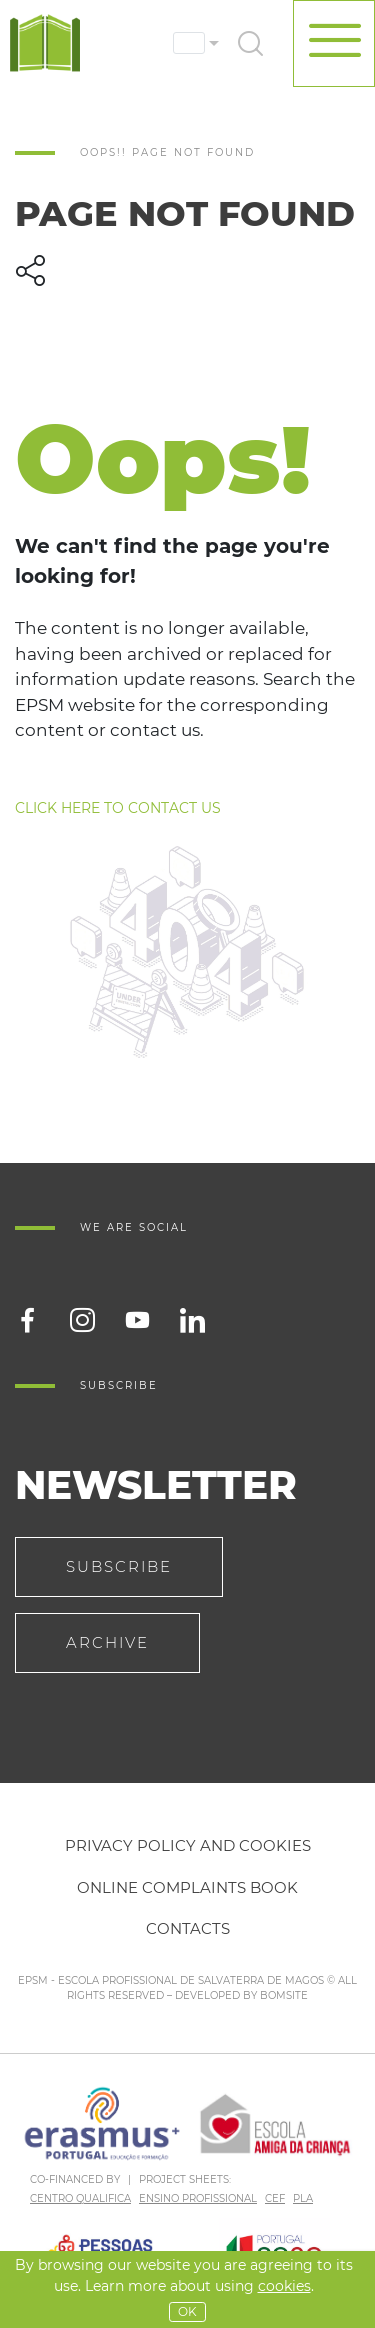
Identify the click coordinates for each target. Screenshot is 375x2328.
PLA (303, 2198)
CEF (275, 2198)
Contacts (188, 1928)
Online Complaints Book (187, 1887)
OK (187, 2311)
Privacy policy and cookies (188, 1845)
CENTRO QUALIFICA (80, 2198)
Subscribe (119, 1566)
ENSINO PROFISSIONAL (198, 2198)
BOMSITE (284, 1995)
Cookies (284, 2286)
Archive (107, 1642)
